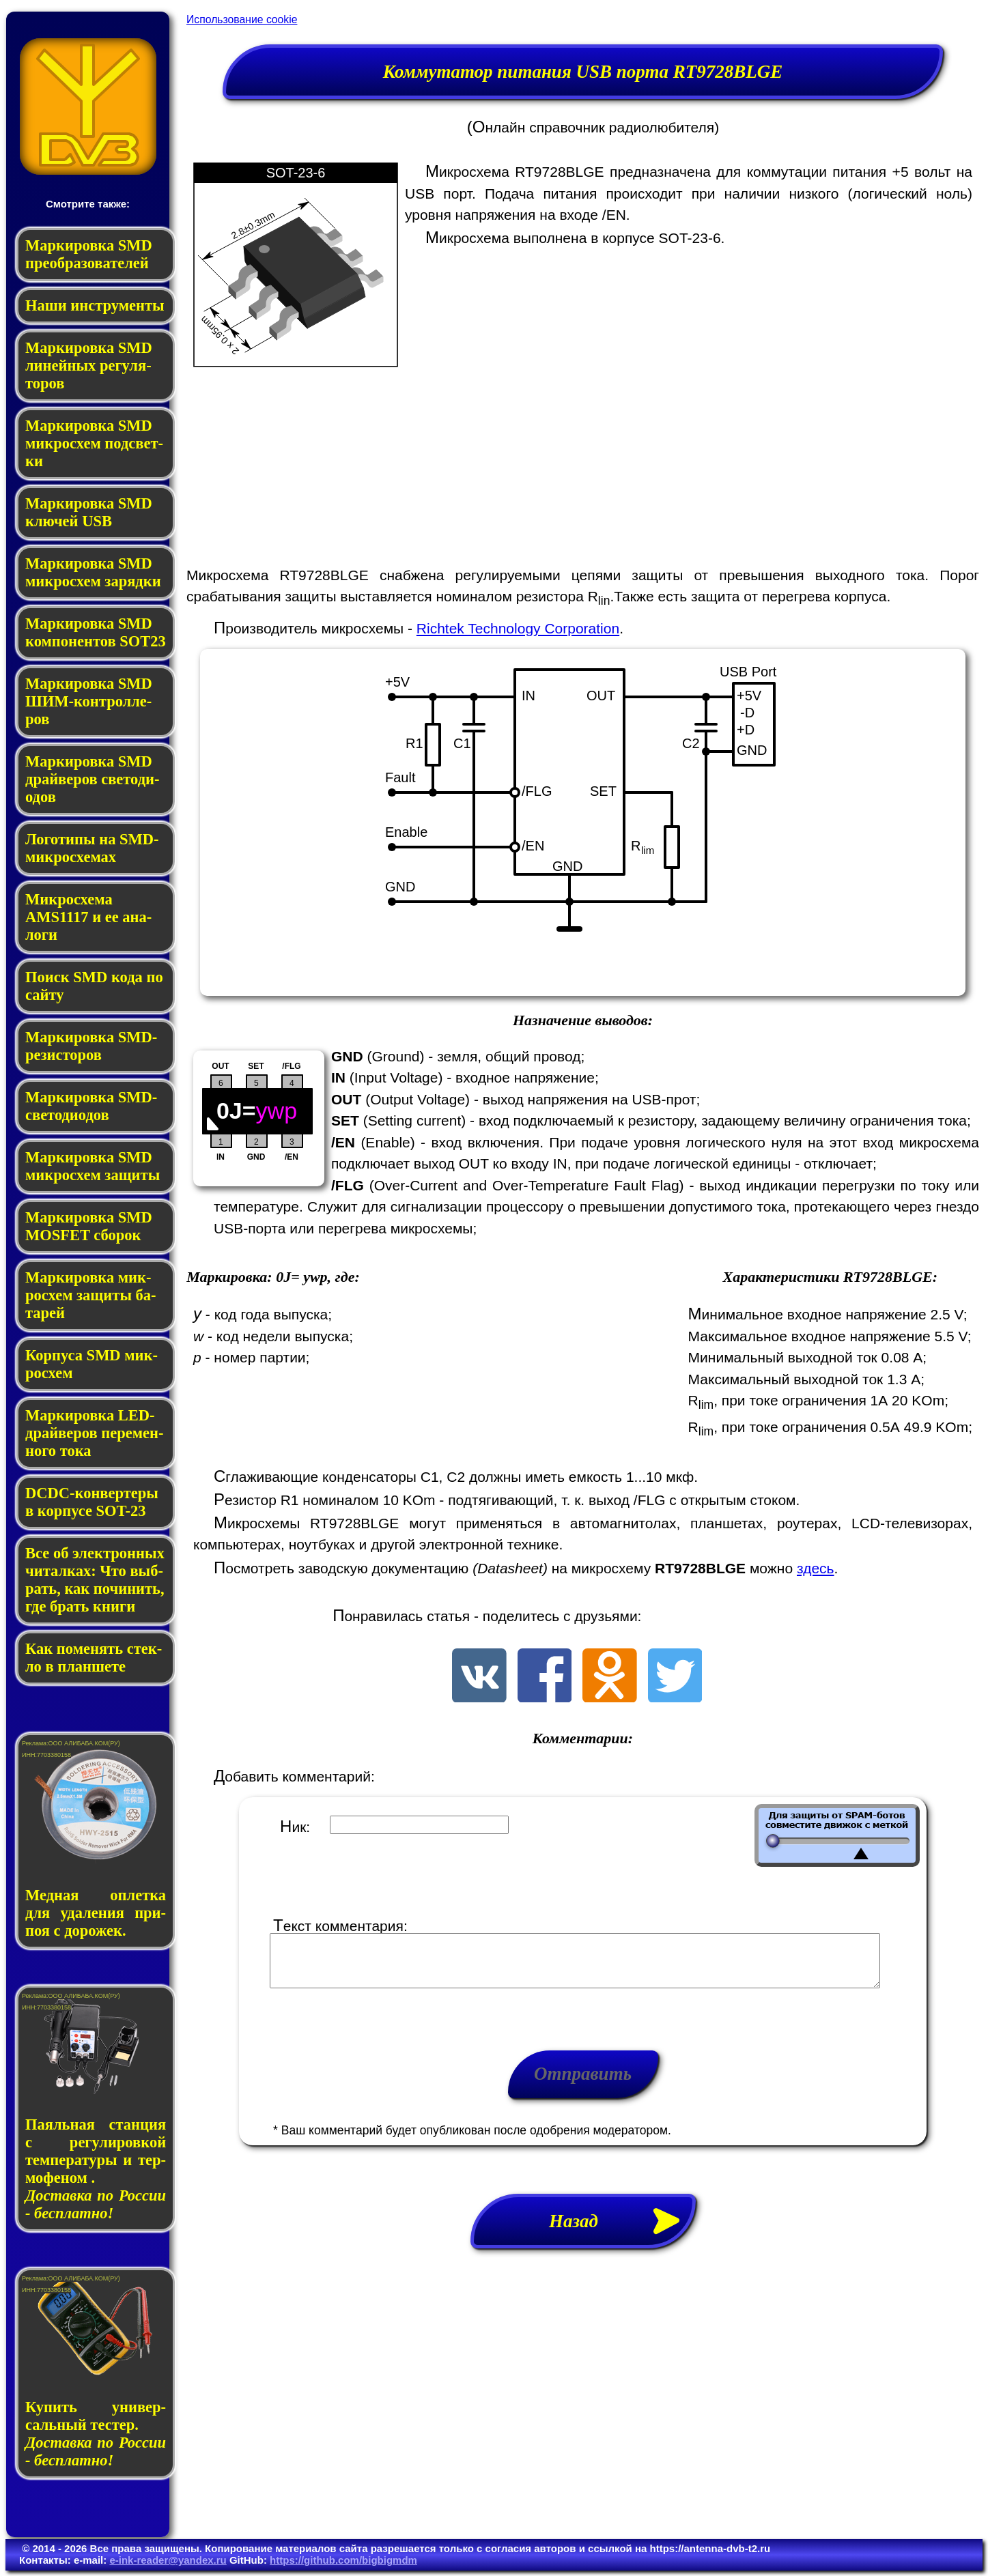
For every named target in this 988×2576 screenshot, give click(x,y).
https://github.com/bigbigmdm (343, 2560)
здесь (815, 1568)
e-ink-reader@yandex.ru (167, 2560)
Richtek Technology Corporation (518, 628)
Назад (622, 2231)
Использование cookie (241, 19)
